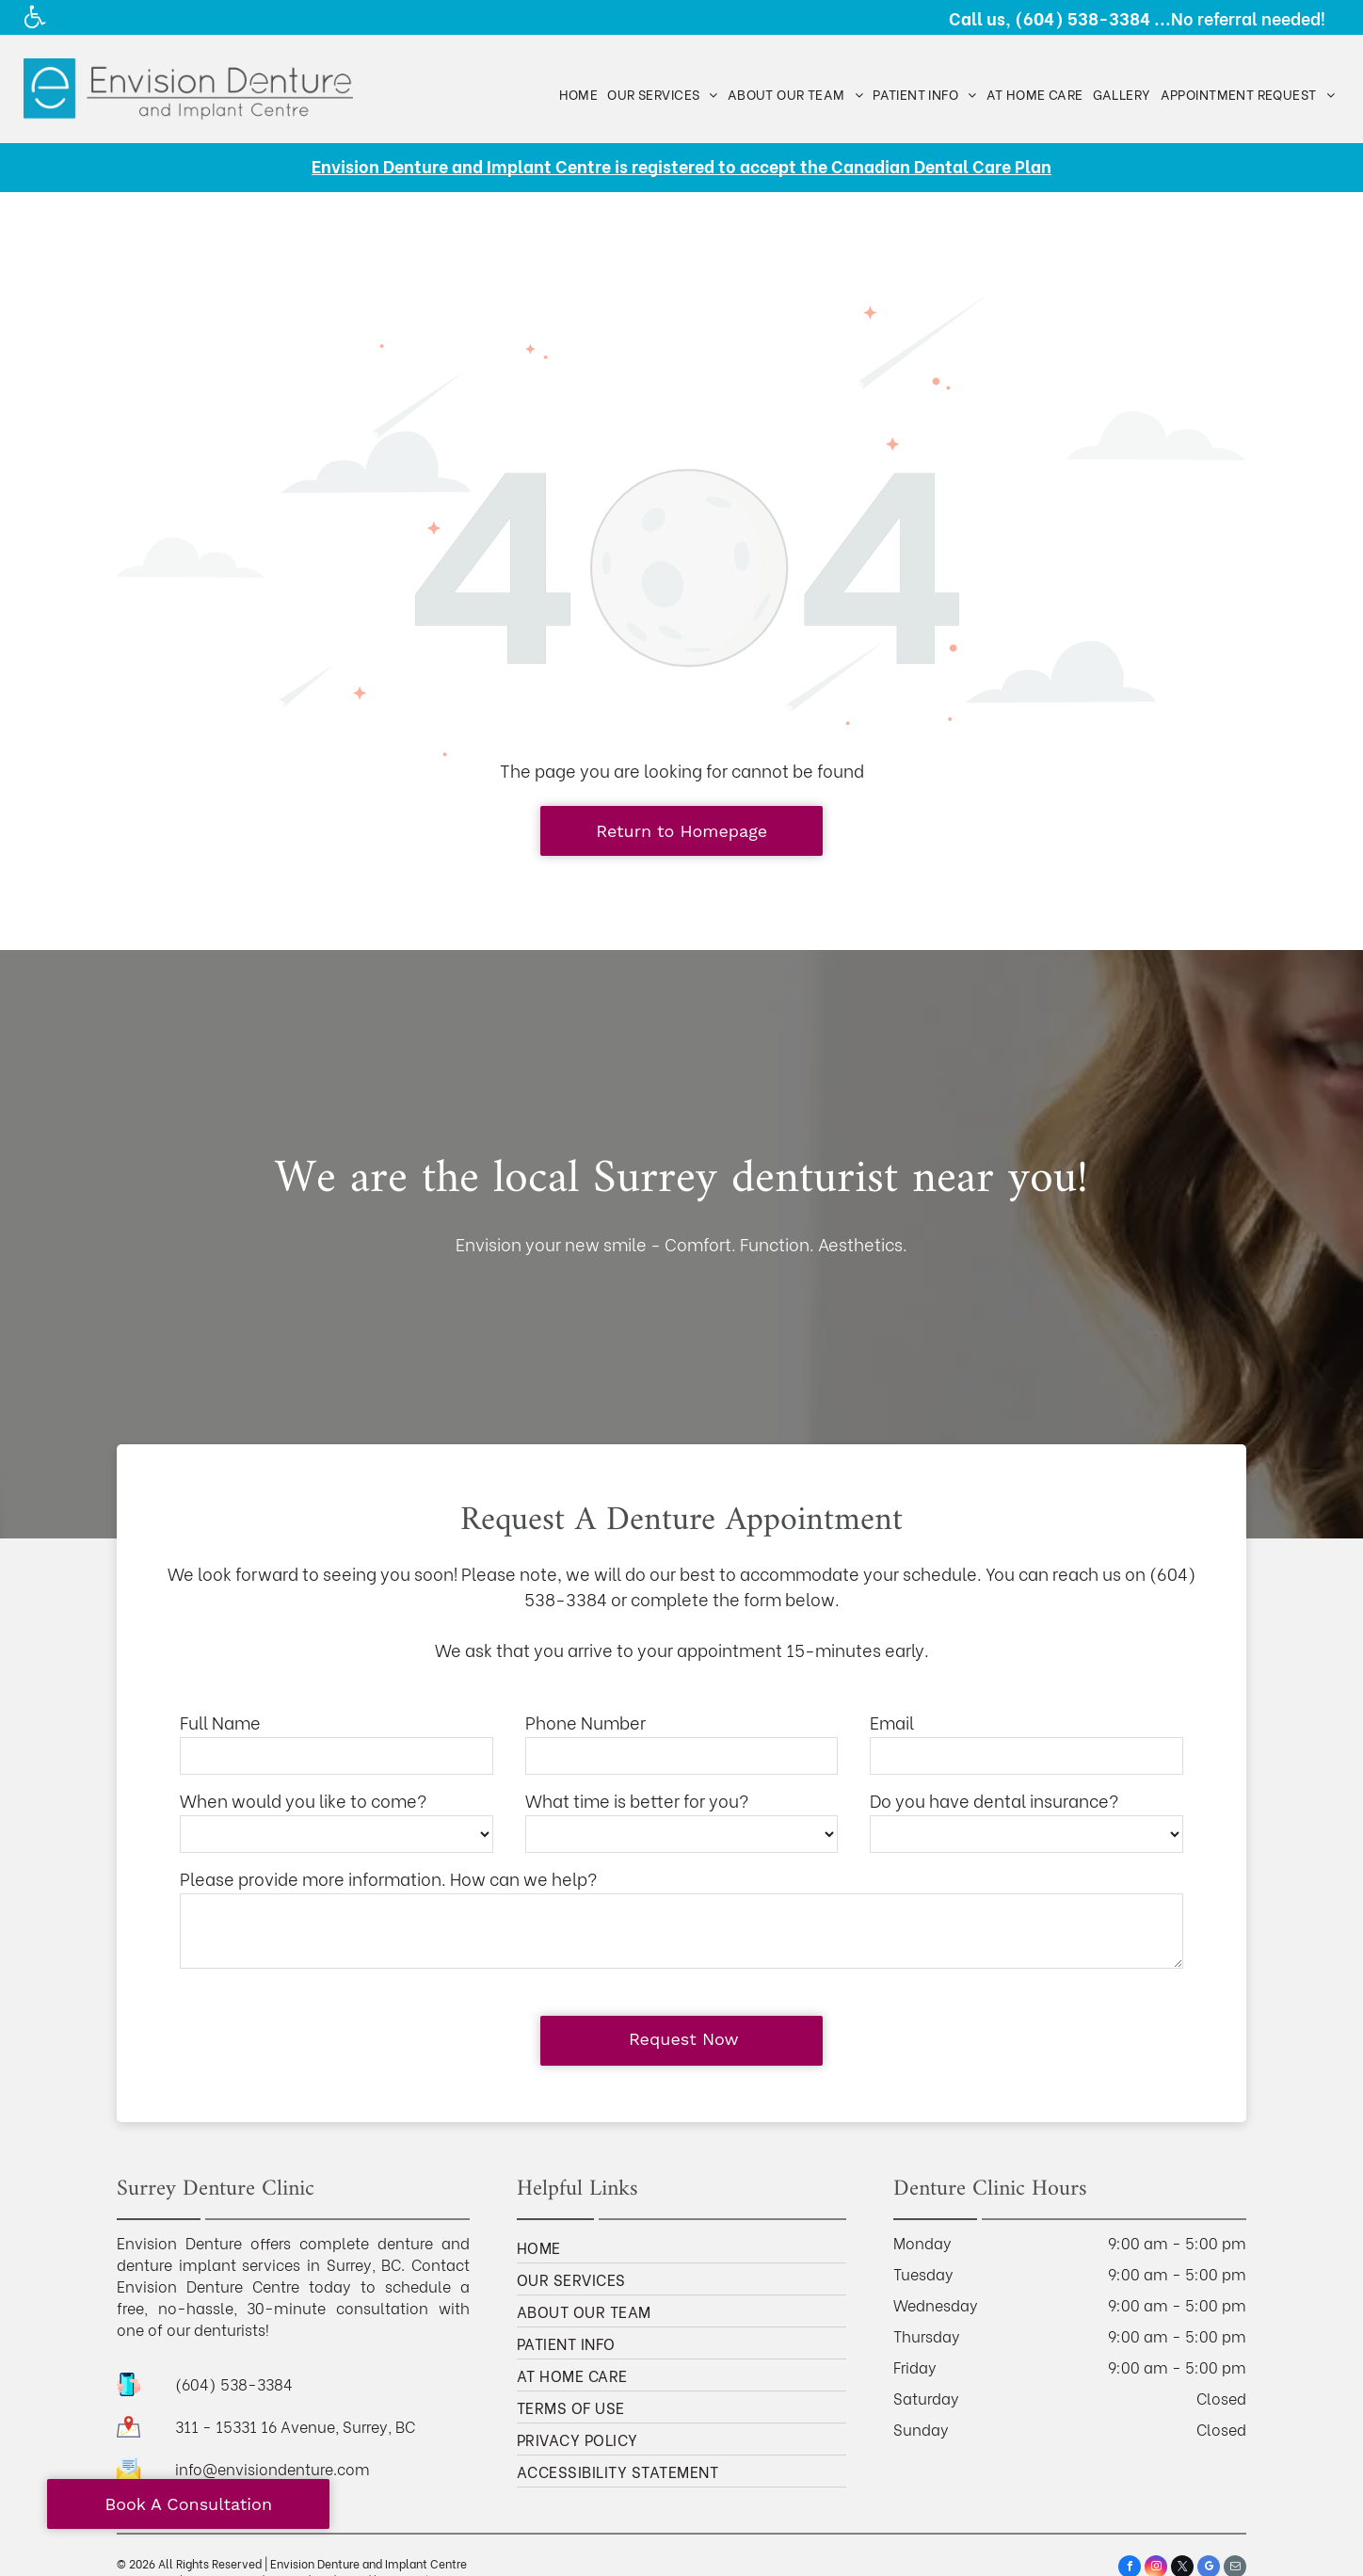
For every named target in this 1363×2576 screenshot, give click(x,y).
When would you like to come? (303, 1799)
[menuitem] (578, 93)
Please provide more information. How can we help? (388, 1878)
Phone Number (585, 1721)
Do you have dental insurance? (994, 1799)
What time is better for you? (636, 1799)
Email (892, 1721)
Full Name (220, 1721)
